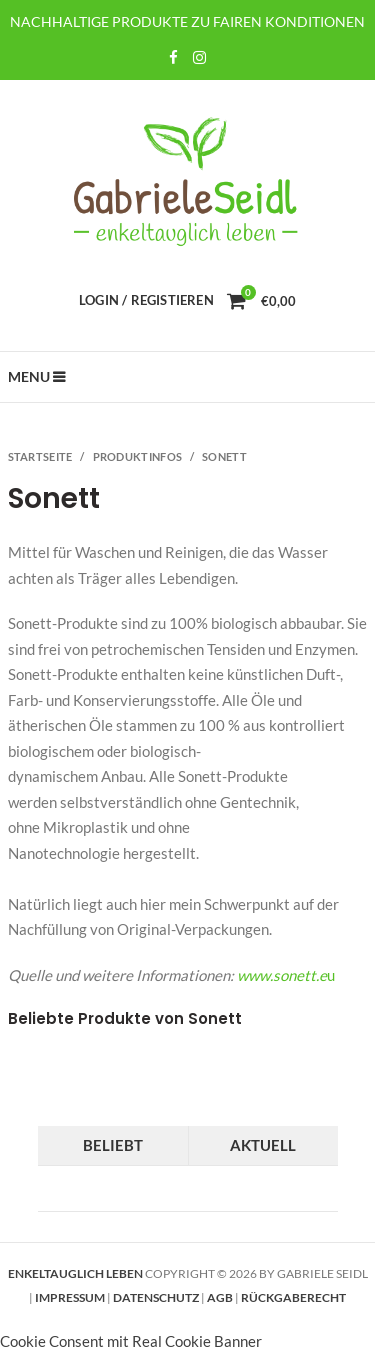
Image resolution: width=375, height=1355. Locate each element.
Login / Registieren (146, 300)
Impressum (70, 1297)
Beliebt (113, 1145)
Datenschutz (156, 1297)
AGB (220, 1297)
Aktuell (263, 1145)
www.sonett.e (282, 975)
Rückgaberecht (293, 1297)
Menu (29, 376)
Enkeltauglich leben (75, 1273)
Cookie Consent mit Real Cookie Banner (131, 1341)
